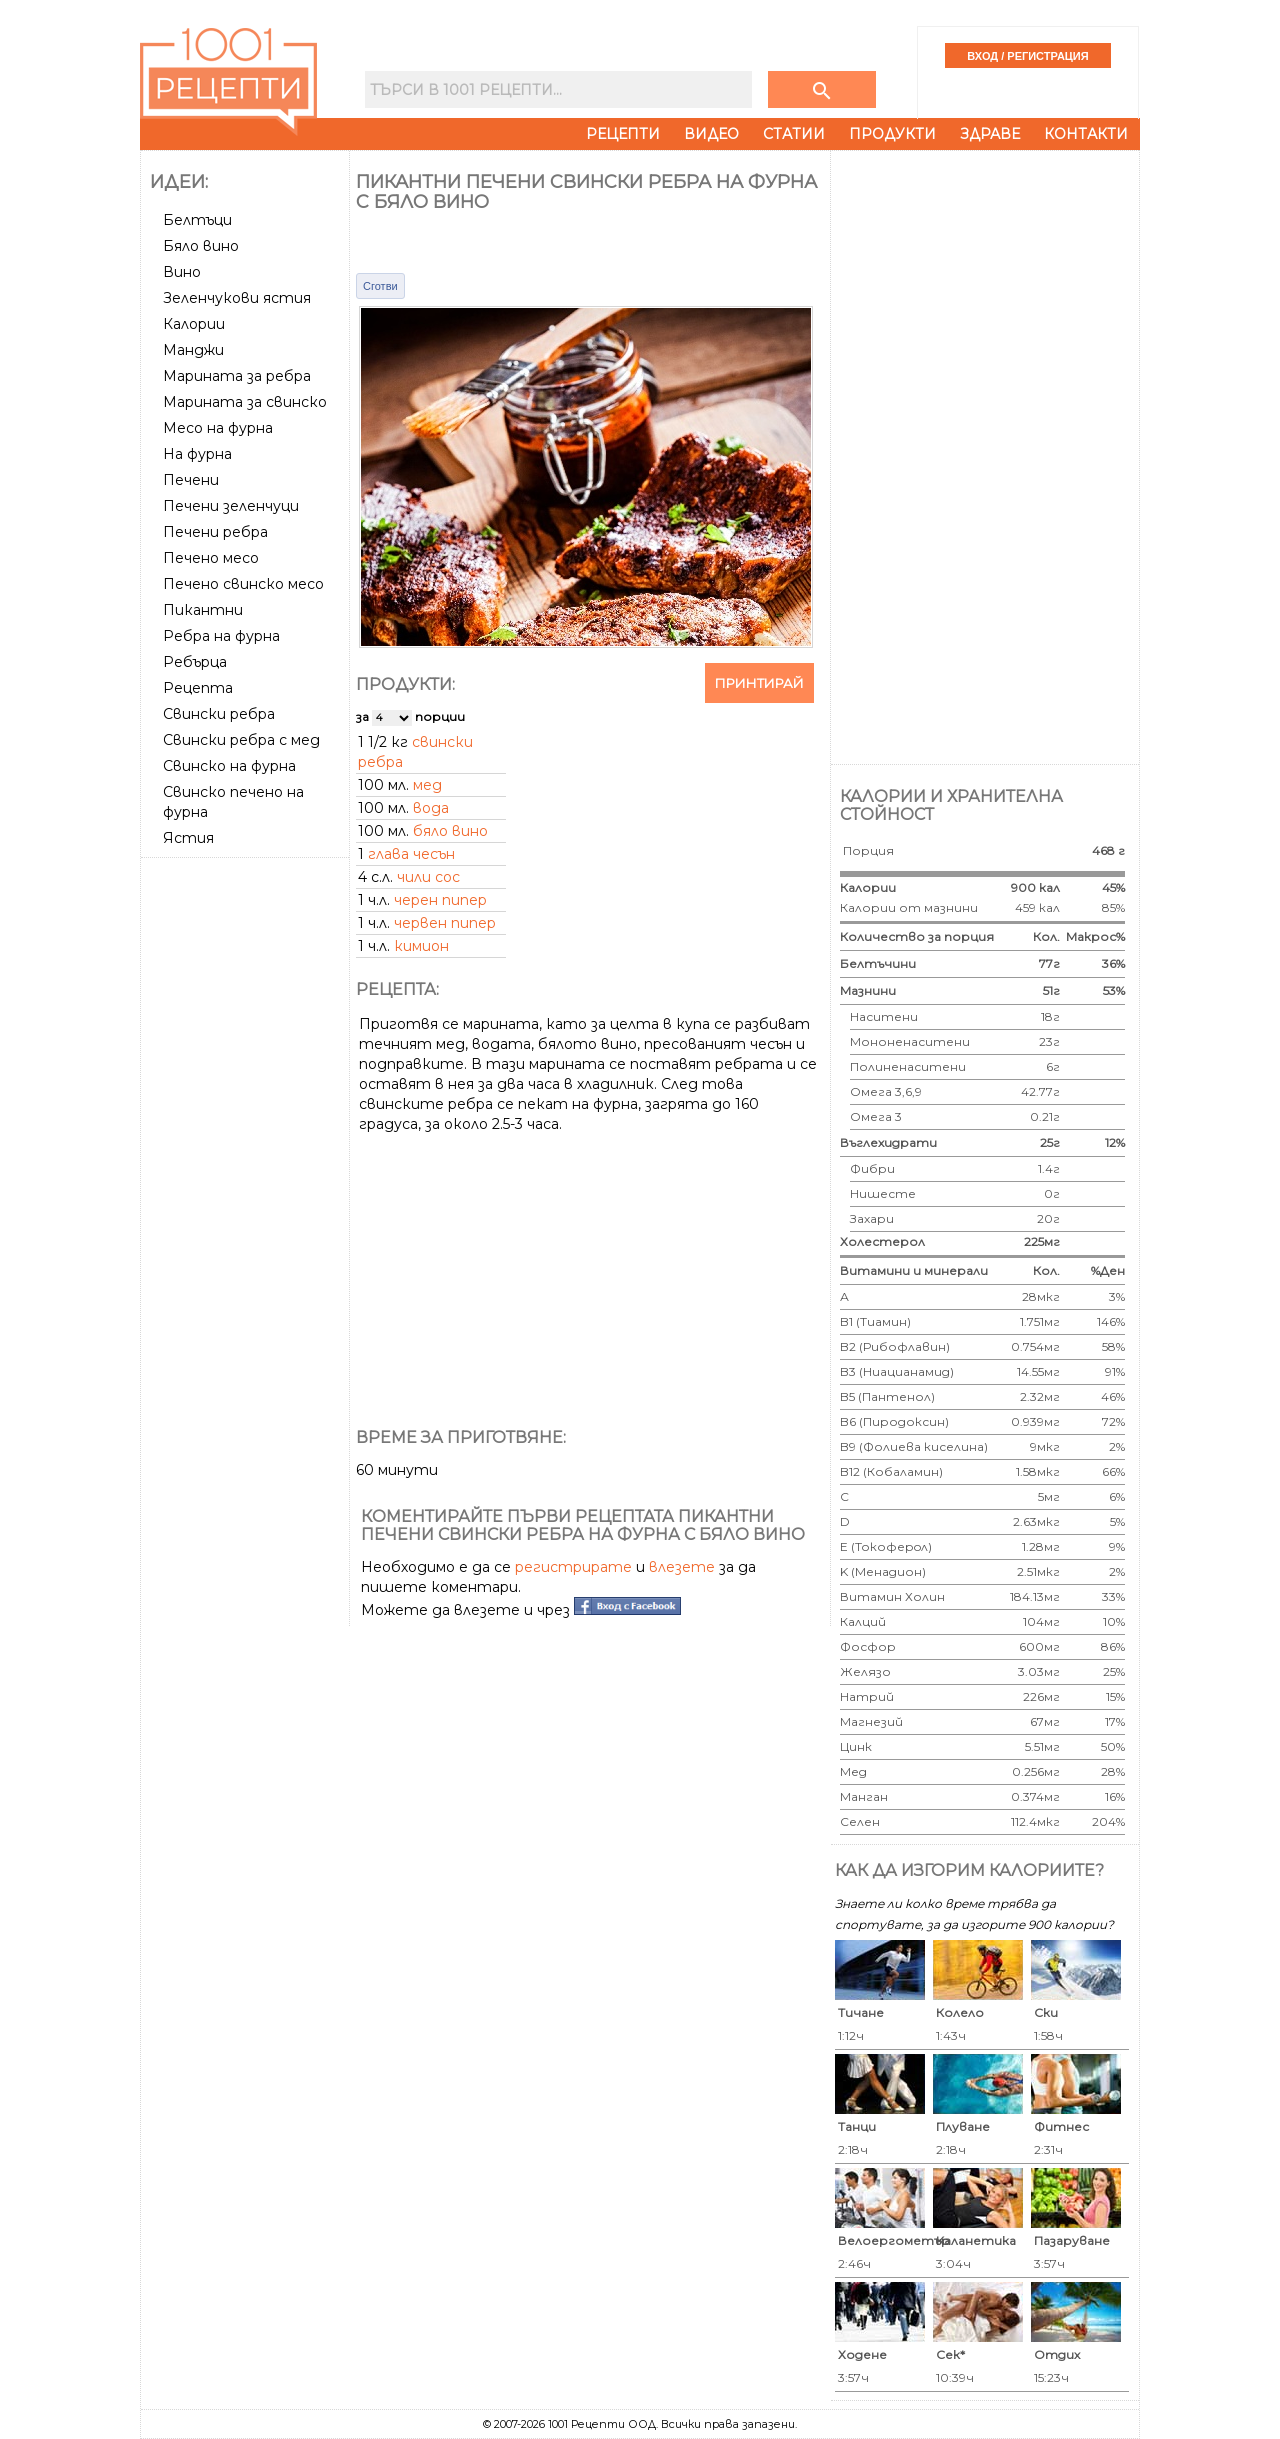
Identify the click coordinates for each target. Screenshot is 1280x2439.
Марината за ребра (237, 376)
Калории (194, 324)
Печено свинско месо (243, 584)
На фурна (197, 454)
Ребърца (195, 662)
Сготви (380, 286)
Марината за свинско (245, 402)
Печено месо (211, 558)
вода (431, 808)
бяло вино (450, 831)
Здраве (990, 134)
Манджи (193, 350)
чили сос (428, 877)
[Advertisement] (247, 1165)
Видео (711, 134)
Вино (182, 272)
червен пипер (445, 923)
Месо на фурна (218, 428)
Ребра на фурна (221, 636)
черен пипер (440, 900)
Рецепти (623, 134)
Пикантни (203, 610)
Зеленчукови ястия (237, 298)
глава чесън (411, 854)
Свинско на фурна (229, 766)
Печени (191, 480)
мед (427, 785)
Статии (794, 134)
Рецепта (198, 688)
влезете (682, 1567)
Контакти (1086, 134)
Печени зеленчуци (231, 506)
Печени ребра (215, 532)
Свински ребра (219, 714)
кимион (421, 946)
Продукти (892, 134)
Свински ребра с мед (241, 740)
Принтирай (759, 683)
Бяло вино (201, 246)
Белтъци (197, 220)
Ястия (188, 838)
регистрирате (573, 1567)
